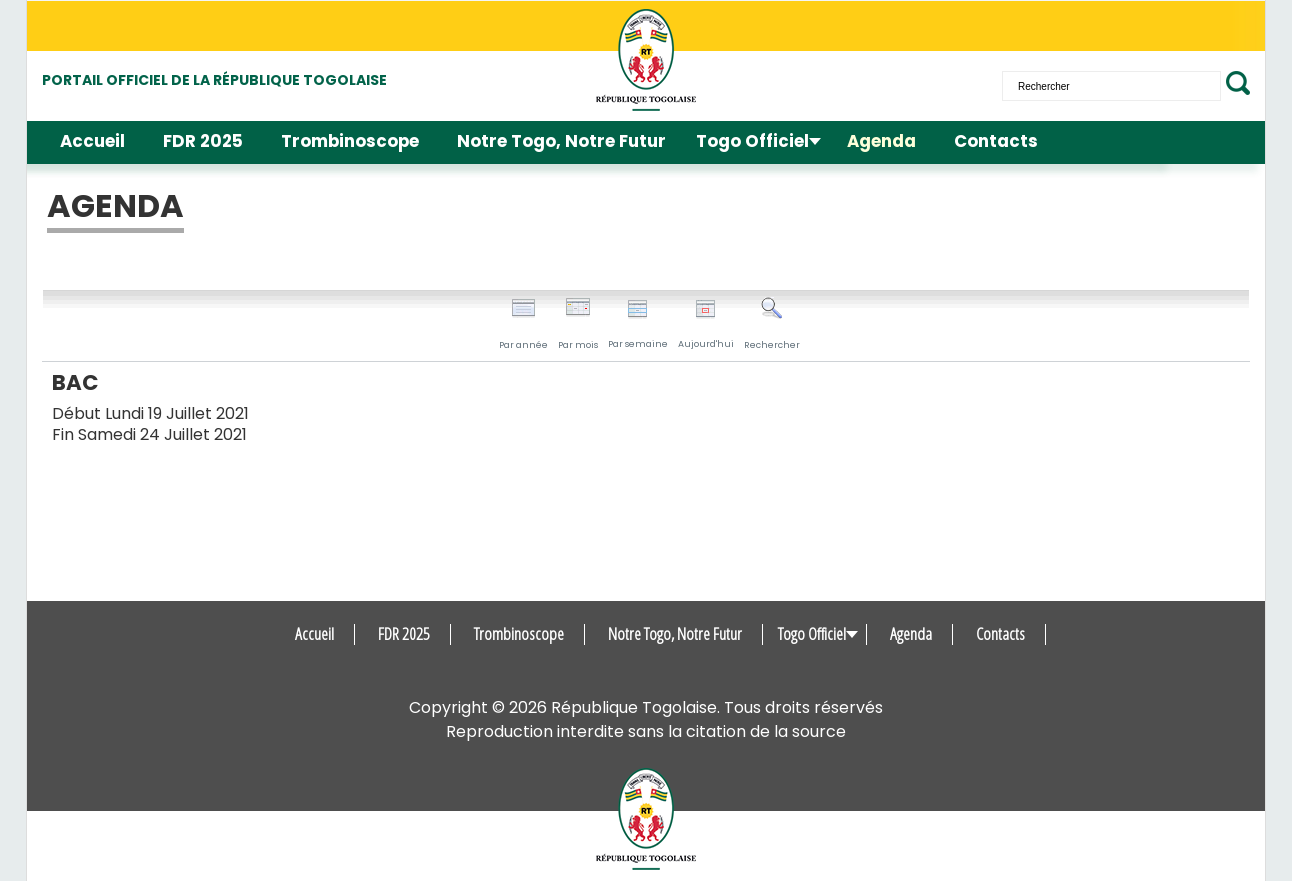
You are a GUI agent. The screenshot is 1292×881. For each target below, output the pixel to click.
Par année (523, 324)
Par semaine (638, 324)
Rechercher (772, 324)
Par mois (578, 324)
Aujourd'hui (706, 324)
